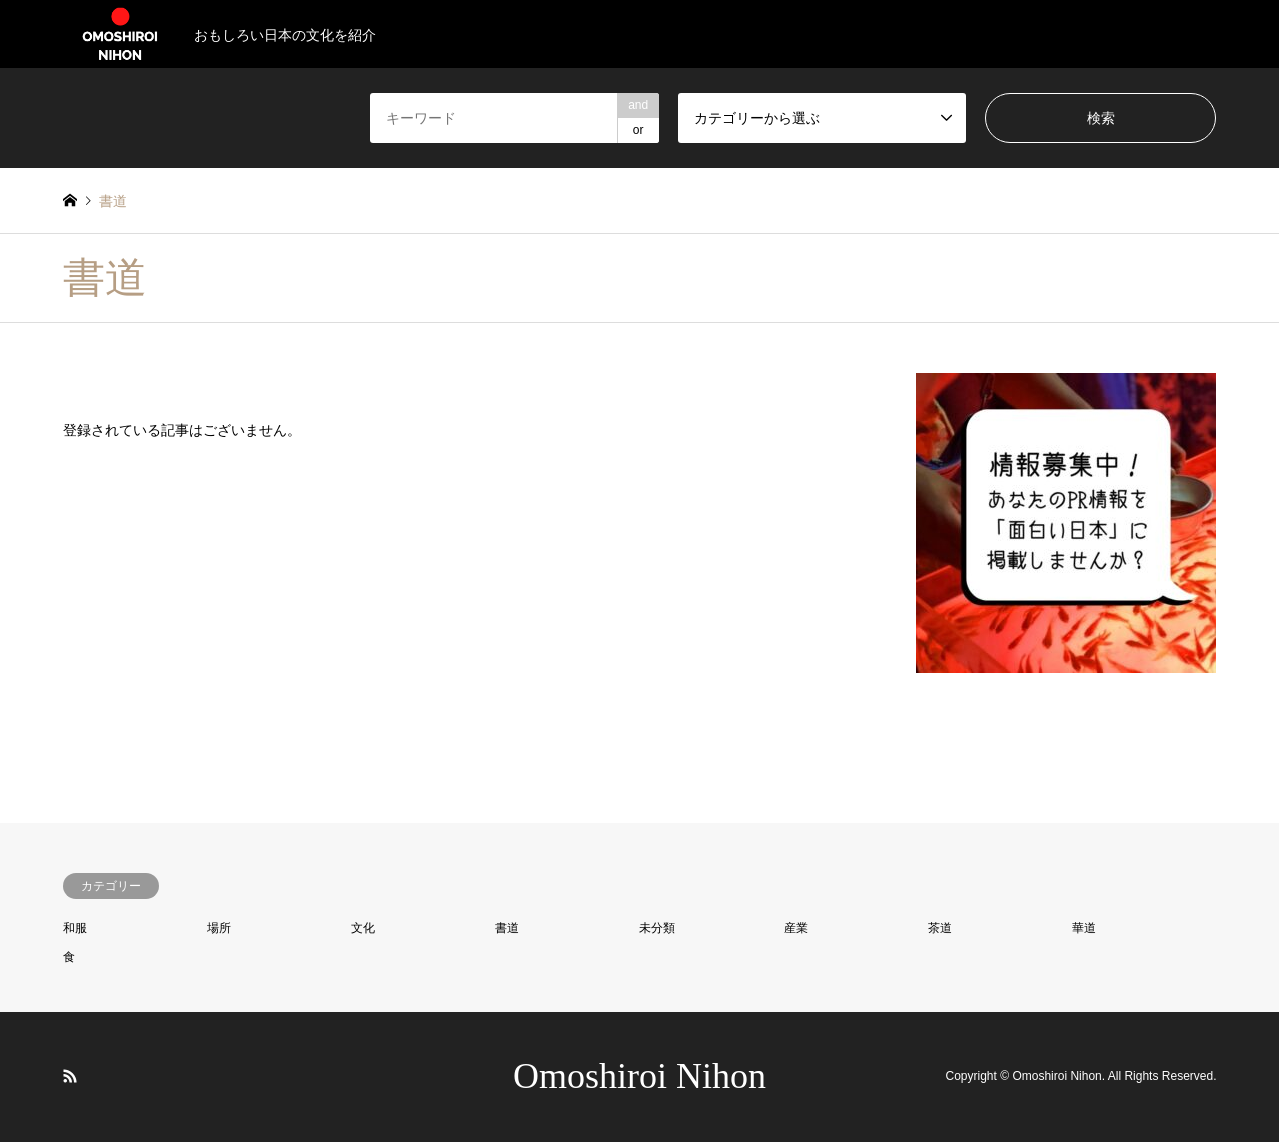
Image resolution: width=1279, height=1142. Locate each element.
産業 (796, 928)
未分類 (657, 928)
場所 (219, 928)
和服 (75, 928)
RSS (70, 1076)
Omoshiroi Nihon (639, 1076)
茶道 (940, 928)
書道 (507, 928)
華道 (1084, 928)
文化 (363, 928)
